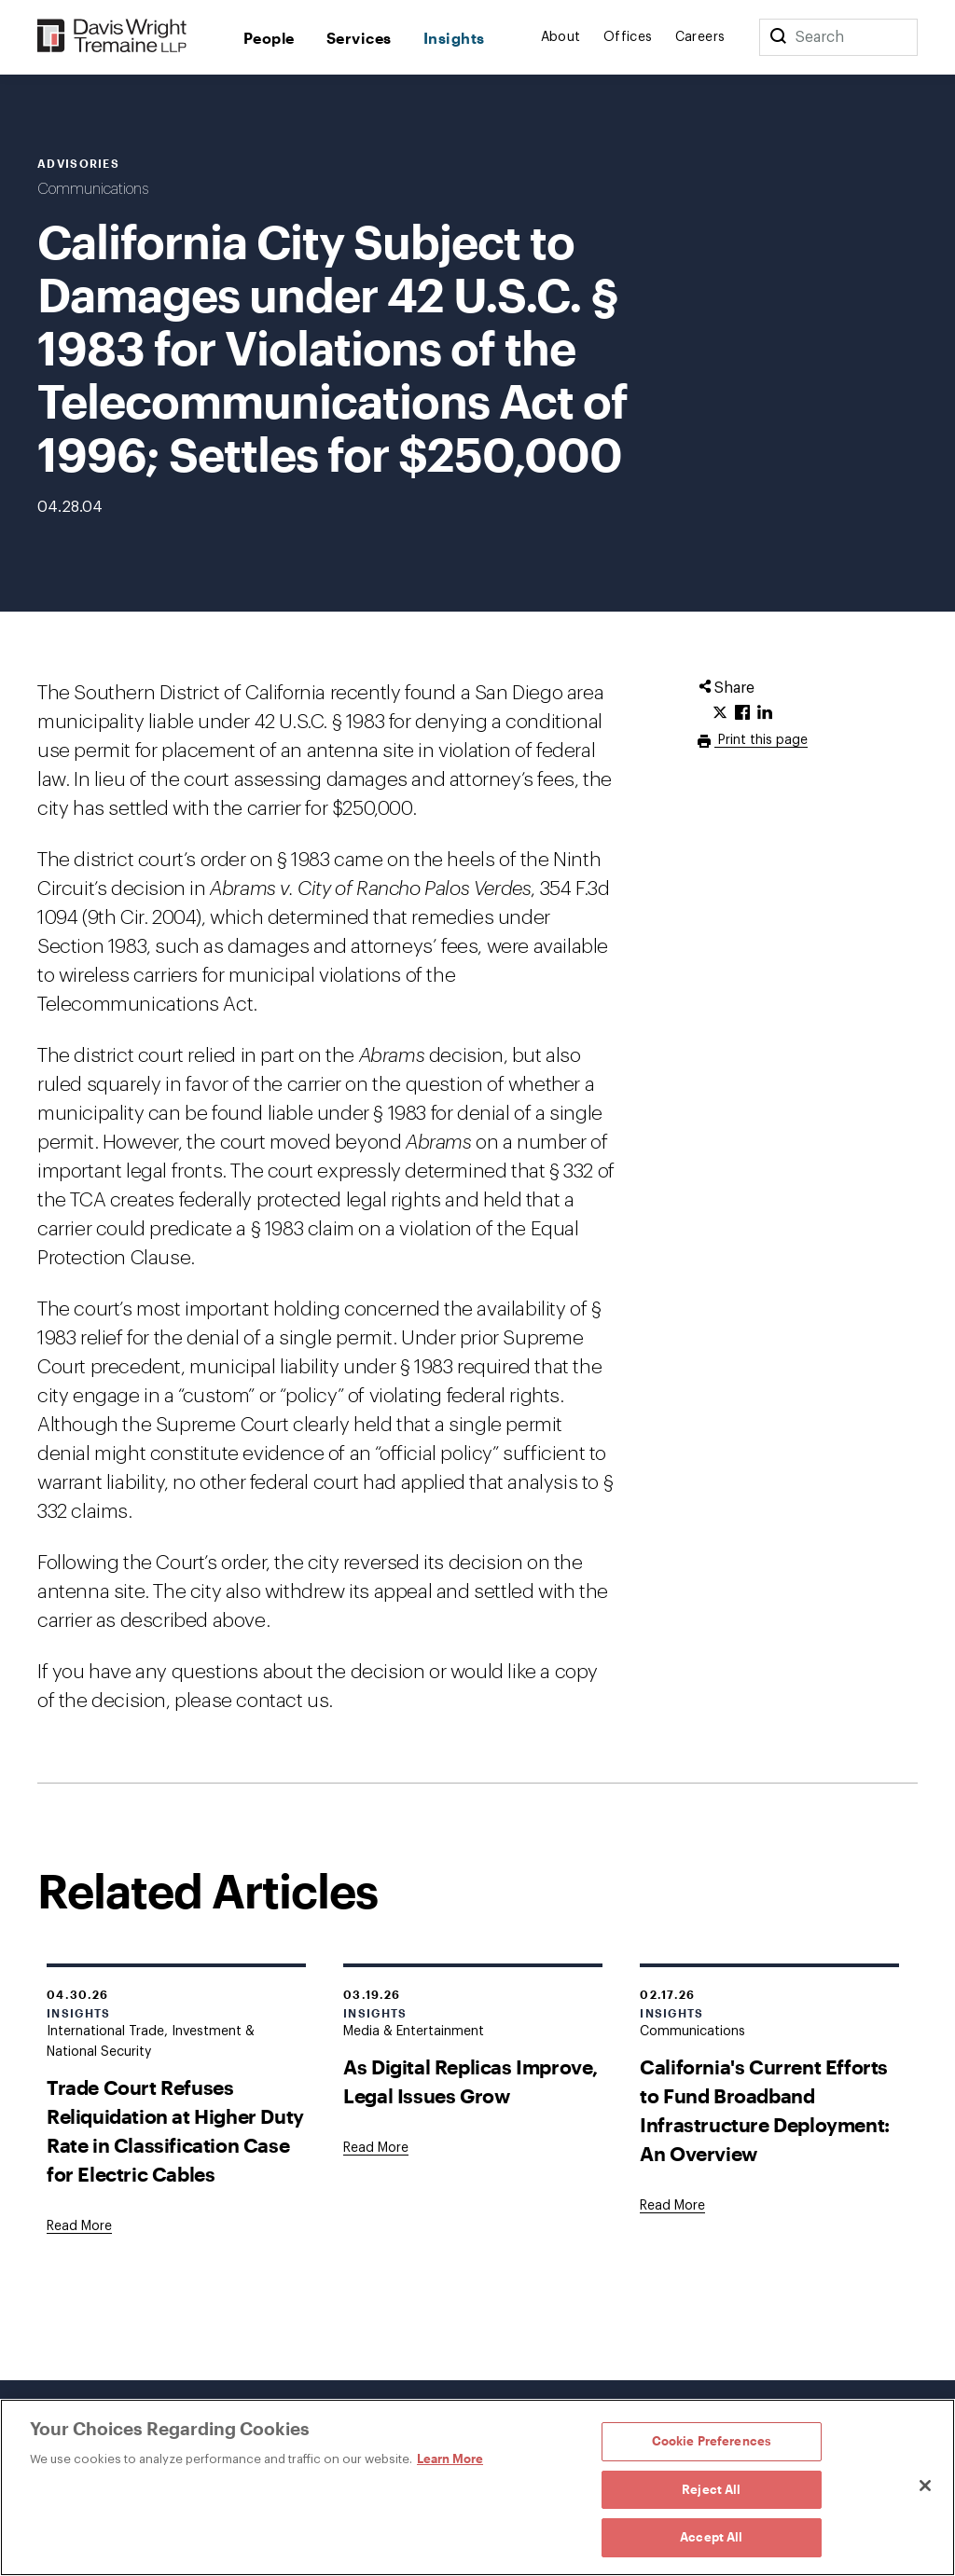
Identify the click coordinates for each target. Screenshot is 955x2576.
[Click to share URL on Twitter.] (720, 713)
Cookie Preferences (711, 2440)
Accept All (711, 2536)
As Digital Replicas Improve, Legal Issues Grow (470, 2081)
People (269, 38)
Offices (628, 37)
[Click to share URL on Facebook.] (742, 713)
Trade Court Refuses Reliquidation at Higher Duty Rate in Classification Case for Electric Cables (175, 2130)
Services (359, 38)
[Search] (777, 37)
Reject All (711, 2489)
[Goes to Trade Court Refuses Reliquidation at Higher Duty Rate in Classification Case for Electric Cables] (79, 2226)
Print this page (761, 740)
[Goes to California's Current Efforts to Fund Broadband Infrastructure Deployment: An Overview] (672, 2206)
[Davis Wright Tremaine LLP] (112, 37)
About (561, 37)
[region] (477, 2487)
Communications (92, 189)
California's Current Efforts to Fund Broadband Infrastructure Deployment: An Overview (765, 2110)
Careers (700, 37)
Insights (454, 38)
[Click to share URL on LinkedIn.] (764, 713)
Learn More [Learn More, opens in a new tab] (450, 2458)
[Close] (925, 2485)
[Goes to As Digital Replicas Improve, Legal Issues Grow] (375, 2148)
